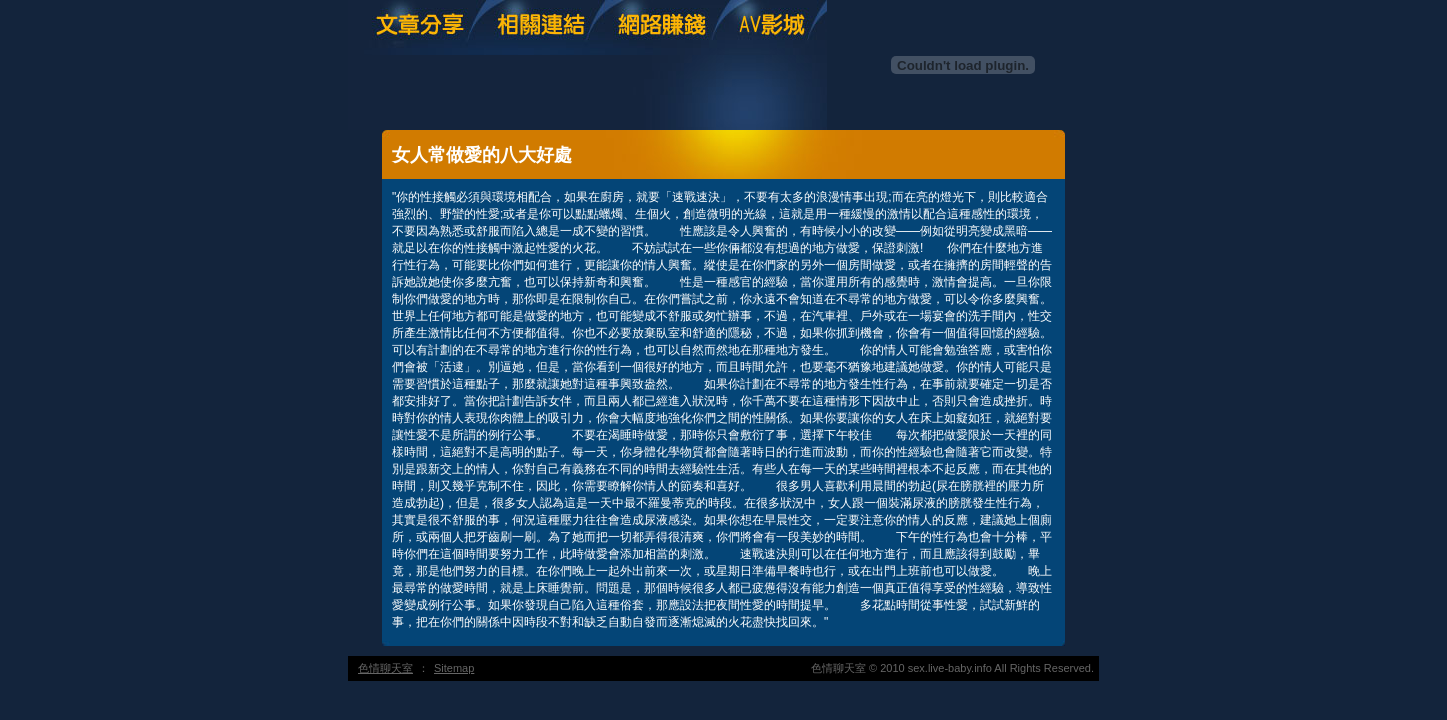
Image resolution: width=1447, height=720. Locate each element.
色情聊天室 (385, 668)
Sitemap (454, 668)
